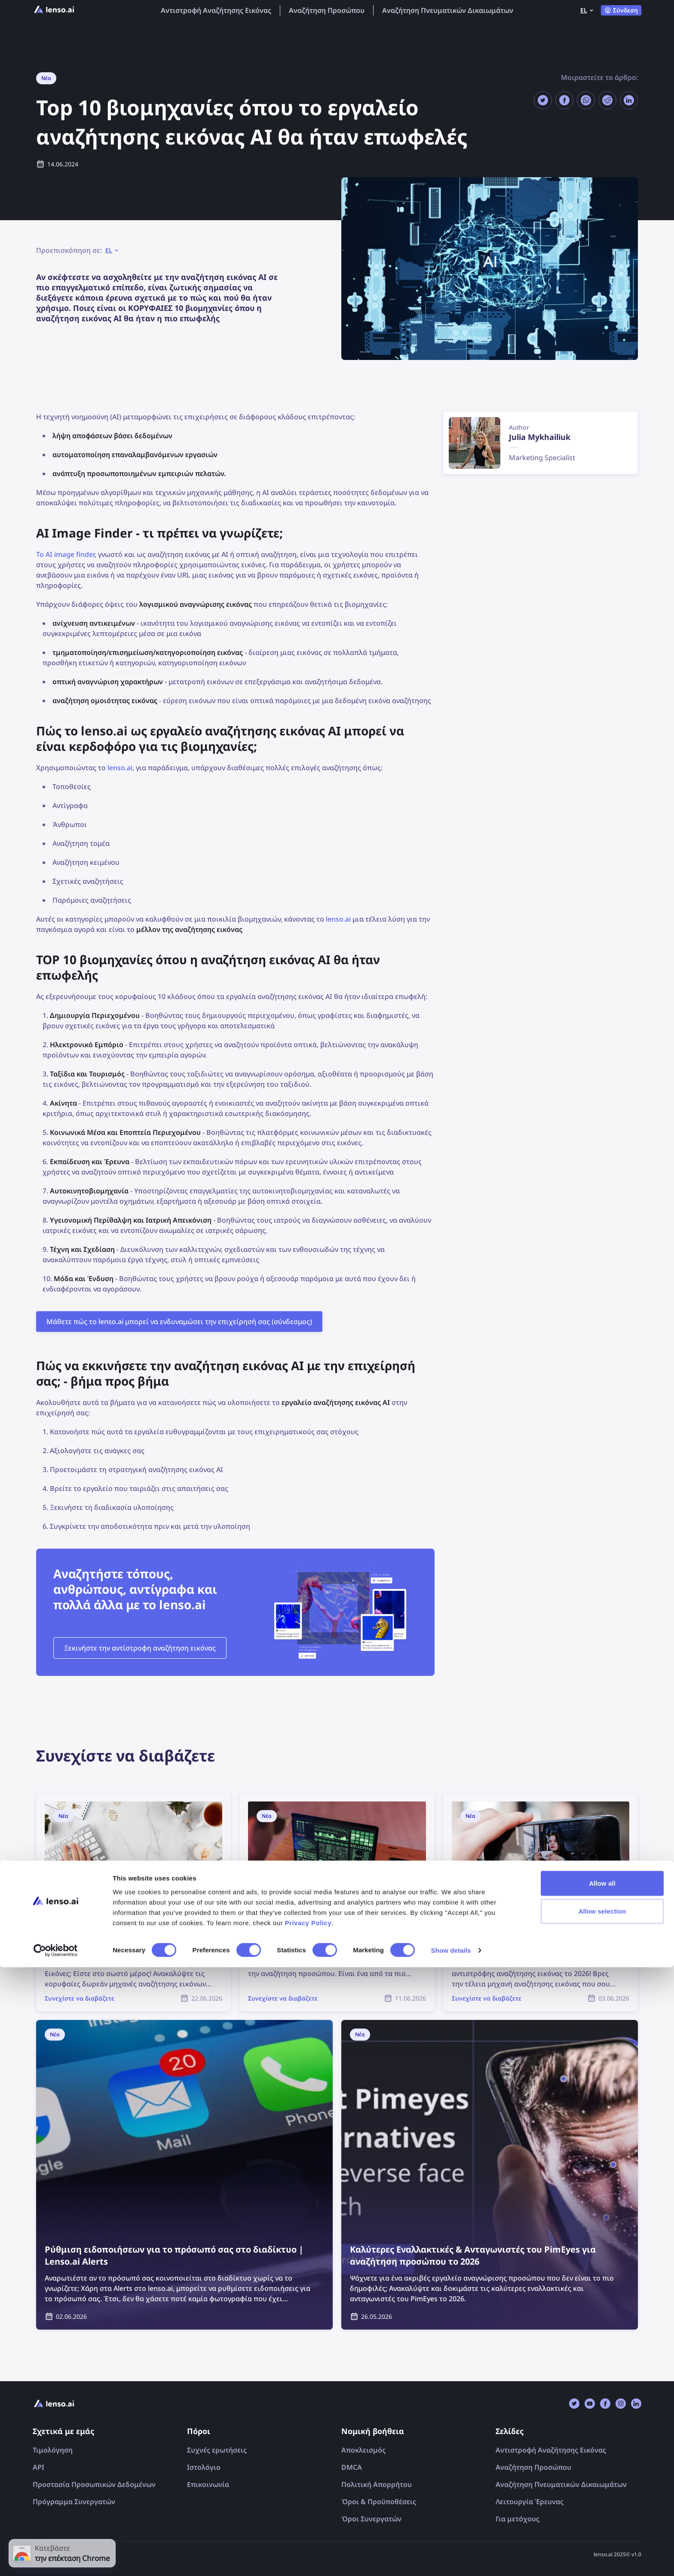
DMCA (351, 2467)
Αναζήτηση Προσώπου (327, 10)
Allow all (602, 2491)
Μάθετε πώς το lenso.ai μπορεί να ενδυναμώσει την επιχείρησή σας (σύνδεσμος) (179, 1321)
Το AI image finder (65, 554)
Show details (451, 2559)
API (38, 2467)
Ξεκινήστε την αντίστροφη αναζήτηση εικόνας (140, 1648)
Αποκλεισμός (363, 2450)
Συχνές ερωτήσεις (217, 2450)
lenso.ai (119, 767)
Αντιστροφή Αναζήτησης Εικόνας (216, 10)
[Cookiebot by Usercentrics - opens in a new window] (55, 2559)
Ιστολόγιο (204, 2467)
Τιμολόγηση (53, 2450)
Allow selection (602, 2520)
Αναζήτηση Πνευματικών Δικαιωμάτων (447, 10)
